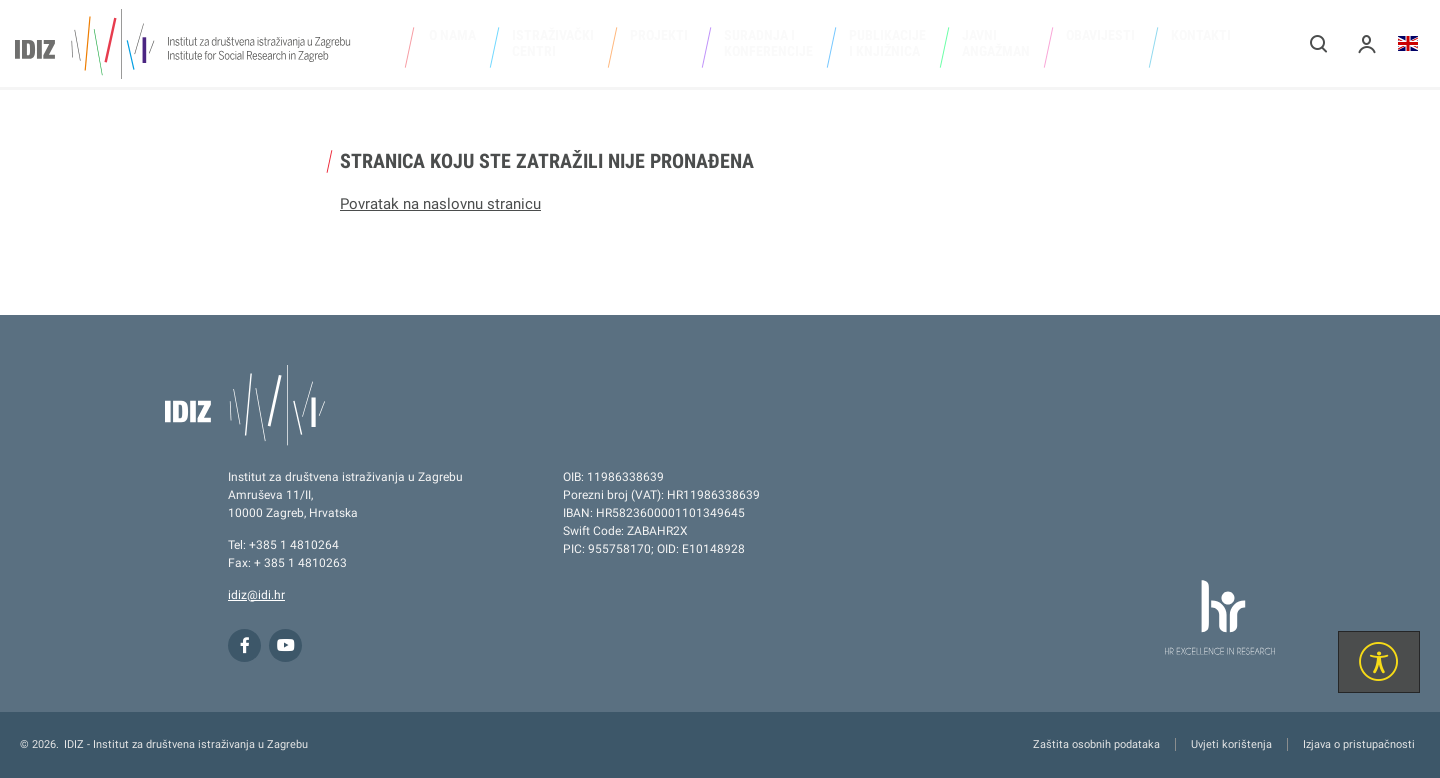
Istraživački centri (553, 43)
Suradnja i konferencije (768, 43)
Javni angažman (996, 43)
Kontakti (1201, 35)
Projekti (659, 35)
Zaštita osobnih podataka (1096, 744)
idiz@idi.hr (256, 595)
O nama (452, 35)
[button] (1319, 43)
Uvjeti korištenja (1231, 744)
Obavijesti (1100, 35)
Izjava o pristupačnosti (1359, 744)
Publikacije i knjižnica (887, 43)
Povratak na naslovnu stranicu (440, 204)
